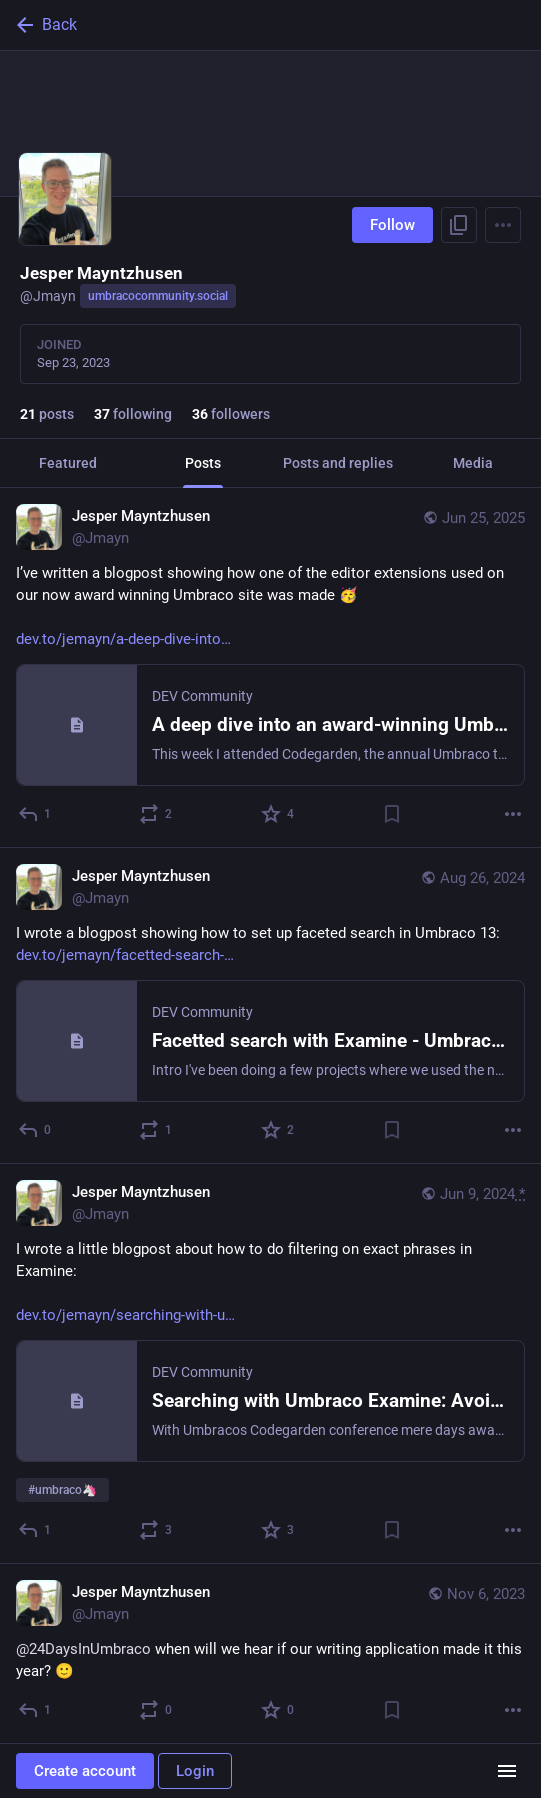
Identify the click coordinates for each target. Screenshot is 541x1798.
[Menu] (503, 225)
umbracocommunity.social (158, 296)
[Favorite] (278, 814)
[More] (513, 814)
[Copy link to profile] (459, 225)
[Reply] (35, 814)
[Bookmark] (392, 814)
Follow (392, 225)
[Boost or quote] (156, 814)
